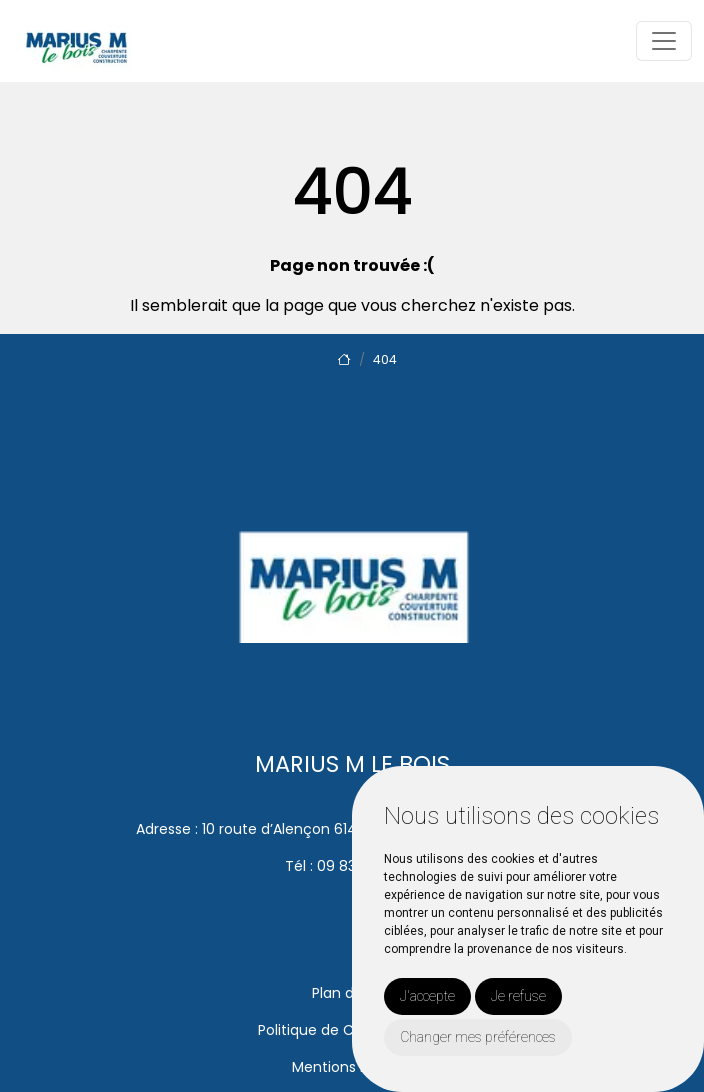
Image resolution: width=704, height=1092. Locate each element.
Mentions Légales (352, 1067)
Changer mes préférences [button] (478, 1037)
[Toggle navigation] (664, 41)
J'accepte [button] (427, 996)
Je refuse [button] (518, 996)
